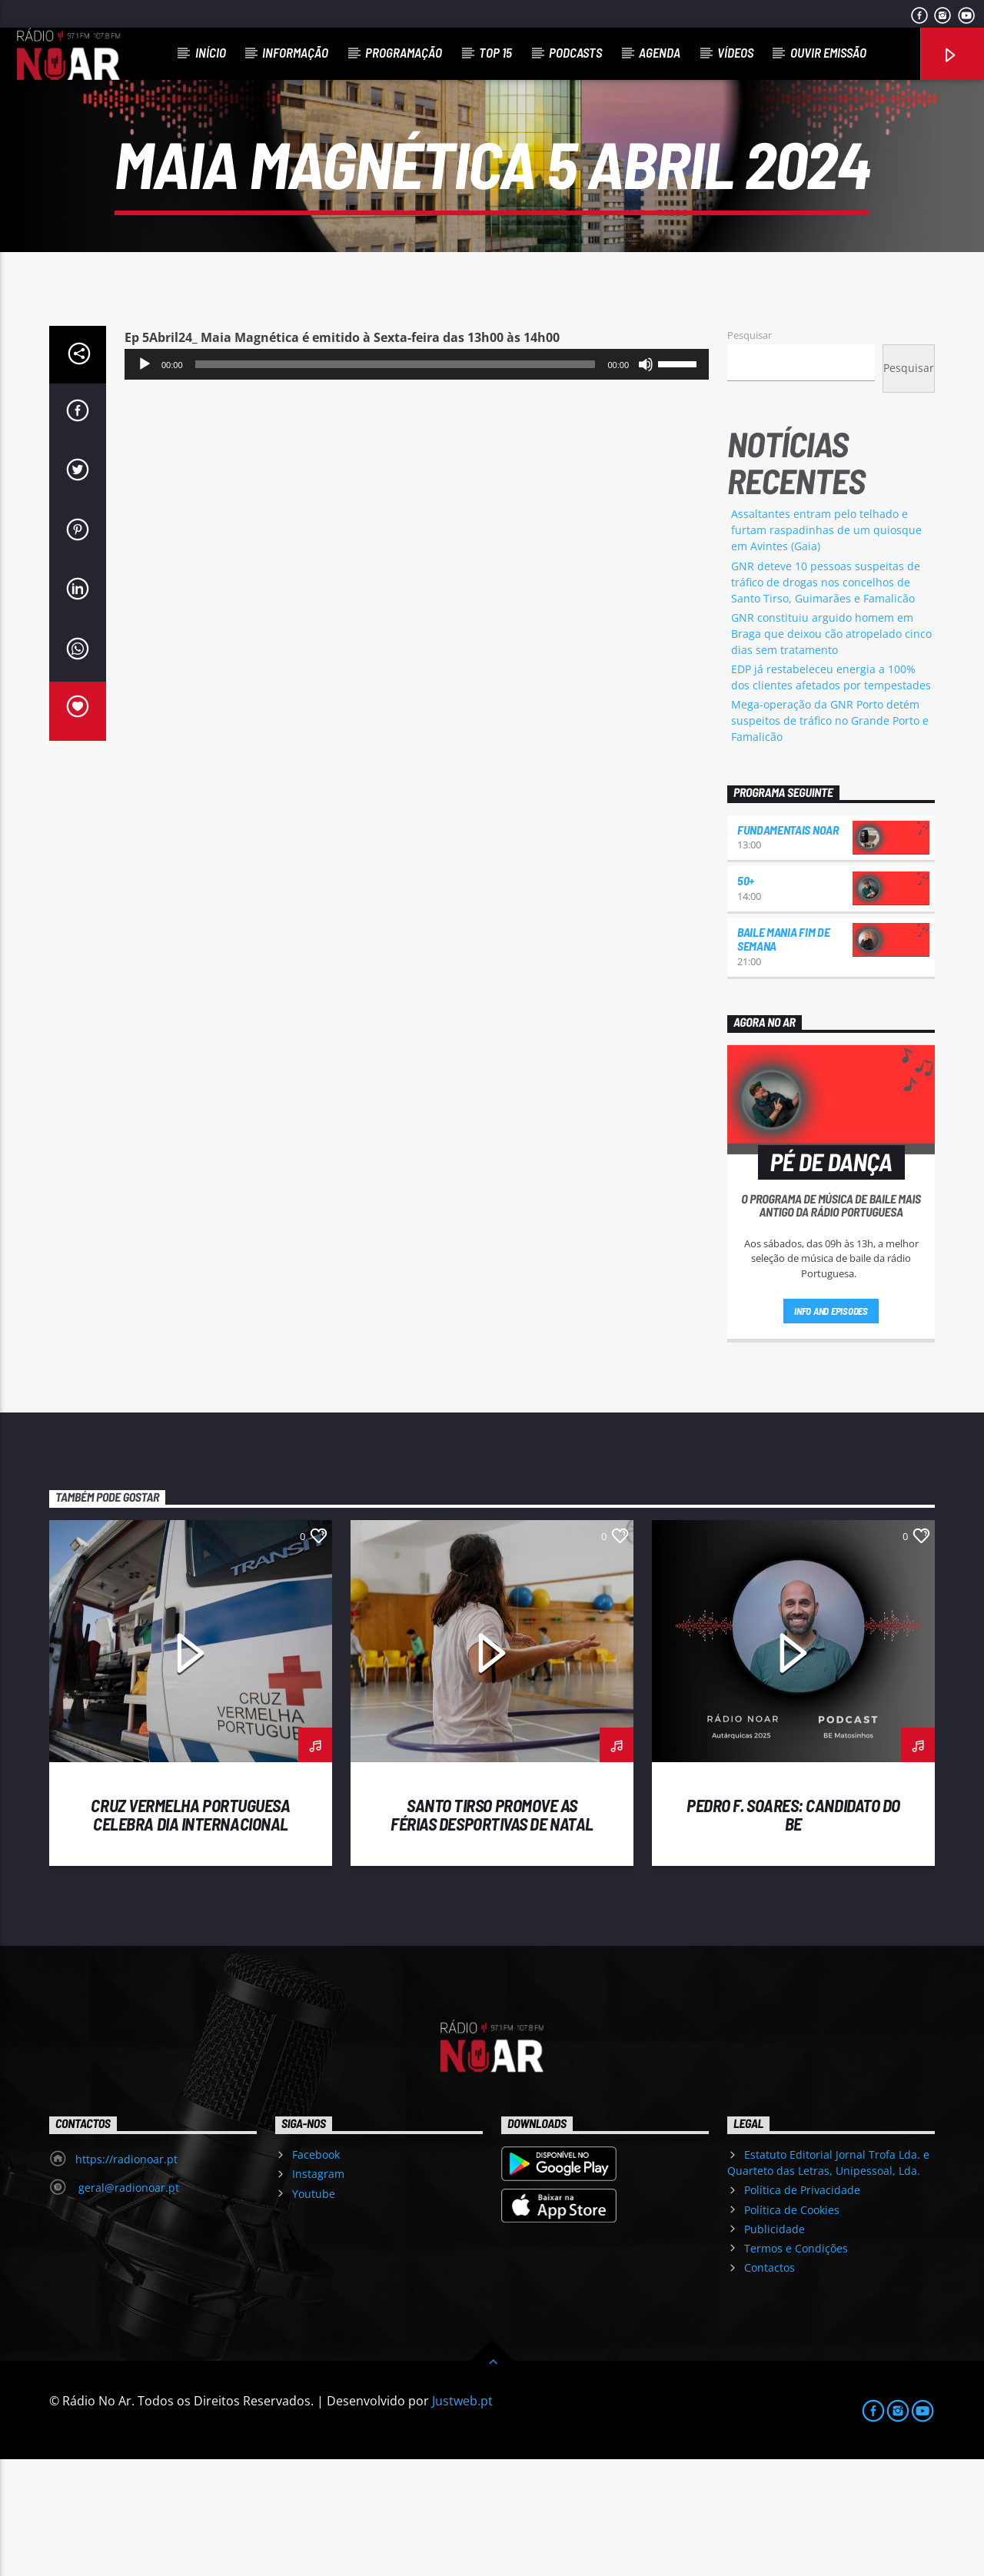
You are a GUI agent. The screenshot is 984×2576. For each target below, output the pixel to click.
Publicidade (774, 2346)
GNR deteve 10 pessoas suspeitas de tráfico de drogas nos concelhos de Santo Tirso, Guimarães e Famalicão (825, 699)
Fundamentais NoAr (788, 946)
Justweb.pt (462, 2517)
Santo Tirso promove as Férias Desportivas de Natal (492, 1931)
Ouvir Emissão (828, 52)
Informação (295, 52)
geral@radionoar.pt (127, 2304)
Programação (403, 52)
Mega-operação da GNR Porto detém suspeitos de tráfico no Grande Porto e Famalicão (830, 837)
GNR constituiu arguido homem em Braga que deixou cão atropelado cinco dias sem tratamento (831, 750)
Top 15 (495, 52)
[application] (417, 481)
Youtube (313, 2310)
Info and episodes (831, 1428)
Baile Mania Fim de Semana (783, 1055)
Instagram (318, 2290)
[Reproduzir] (144, 481)
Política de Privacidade (802, 2306)
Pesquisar (749, 452)
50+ (745, 997)
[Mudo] (645, 481)
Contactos (769, 2384)
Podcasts (575, 52)
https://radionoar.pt (126, 2276)
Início (210, 52)
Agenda (659, 52)
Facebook (316, 2271)
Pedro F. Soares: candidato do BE (793, 1931)
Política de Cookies (791, 2326)
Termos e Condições (796, 2365)
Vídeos (735, 52)
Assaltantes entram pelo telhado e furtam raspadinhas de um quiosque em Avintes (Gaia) (826, 646)
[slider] (395, 481)
